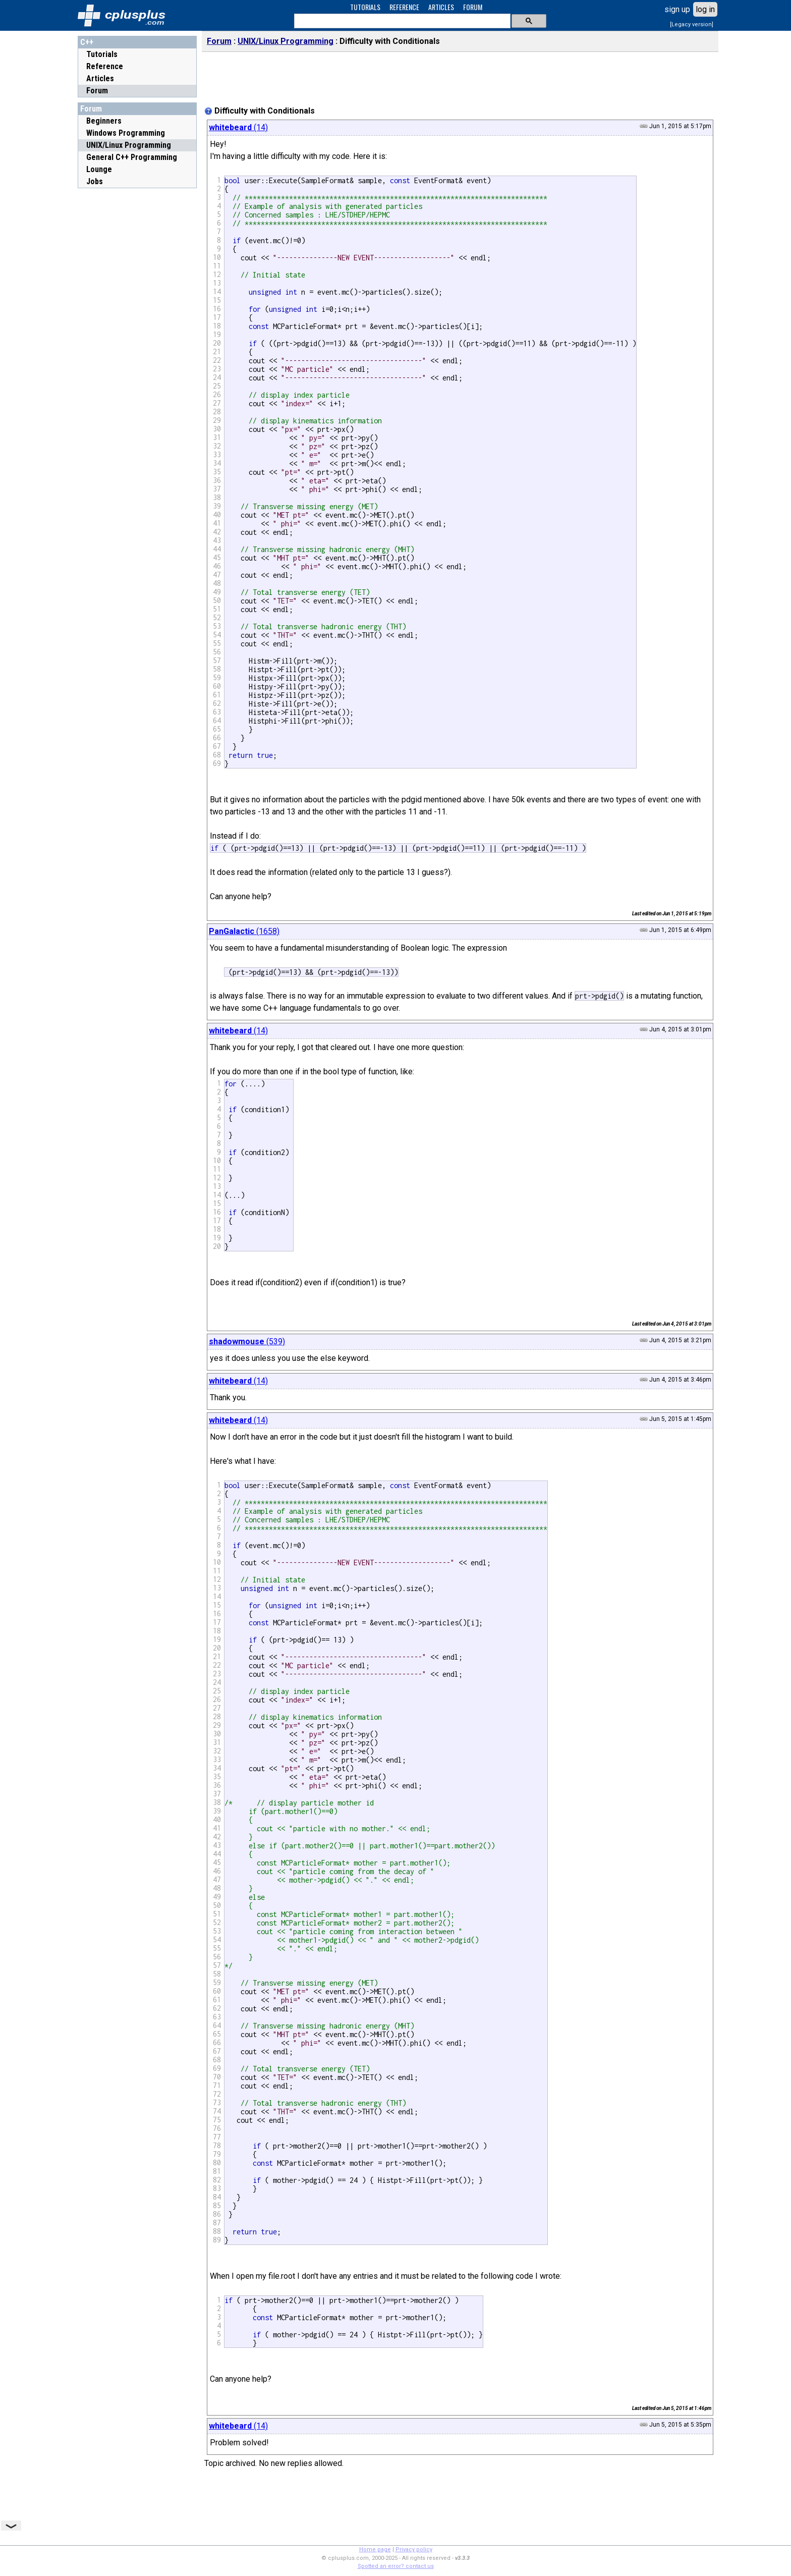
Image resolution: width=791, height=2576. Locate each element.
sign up (677, 9)
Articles (100, 78)
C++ (86, 42)
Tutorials (102, 54)
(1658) (244, 931)
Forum (97, 90)
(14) (238, 127)
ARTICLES (441, 7)
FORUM (472, 7)
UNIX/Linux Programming (285, 41)
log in (705, 9)
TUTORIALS (365, 7)
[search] (401, 21)
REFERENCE (404, 7)
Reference (104, 66)
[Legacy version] (691, 24)
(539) (247, 1341)
